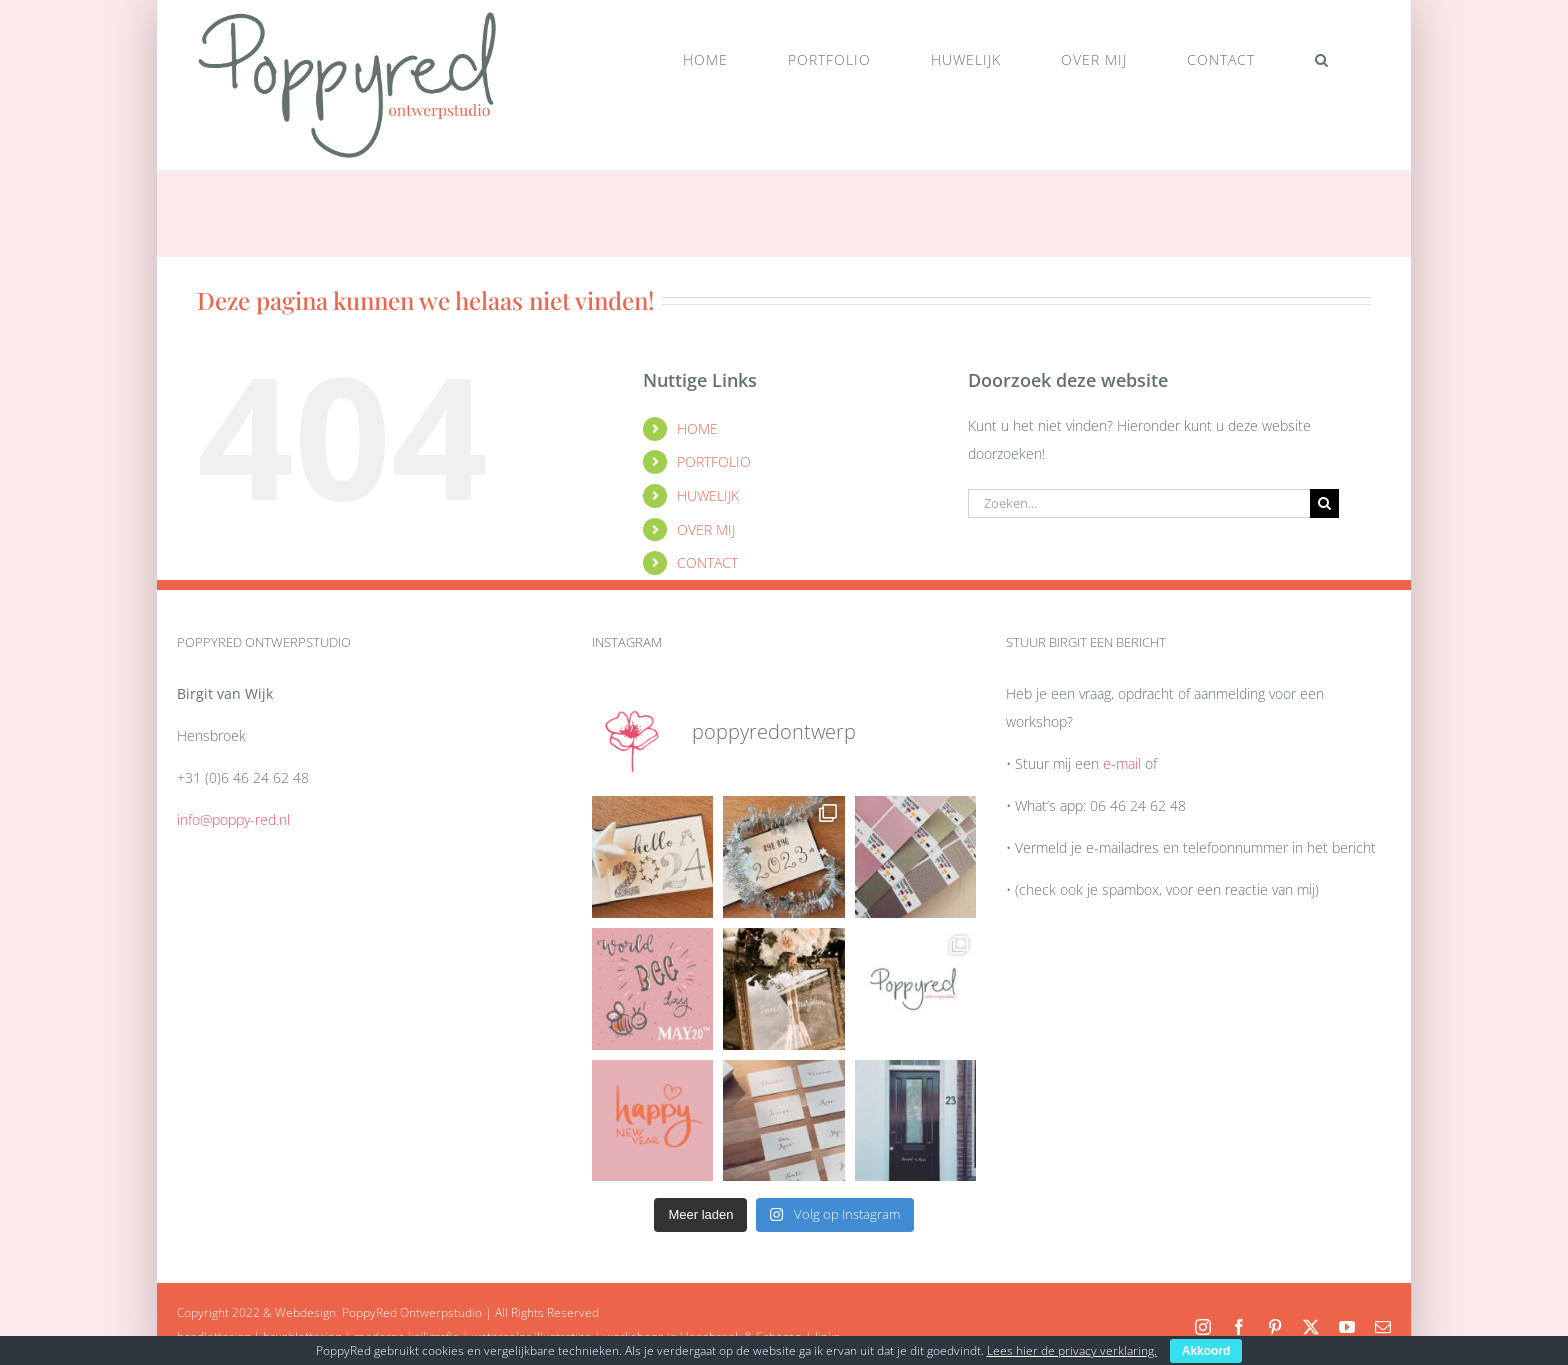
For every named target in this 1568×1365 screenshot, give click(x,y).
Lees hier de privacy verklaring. (1072, 1350)
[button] (1321, 60)
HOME (697, 428)
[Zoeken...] (1139, 503)
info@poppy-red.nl (233, 819)
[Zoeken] (1324, 503)
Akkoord (1206, 1351)
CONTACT (707, 562)
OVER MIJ (706, 529)
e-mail (1122, 763)
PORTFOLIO (714, 461)
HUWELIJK (708, 495)
